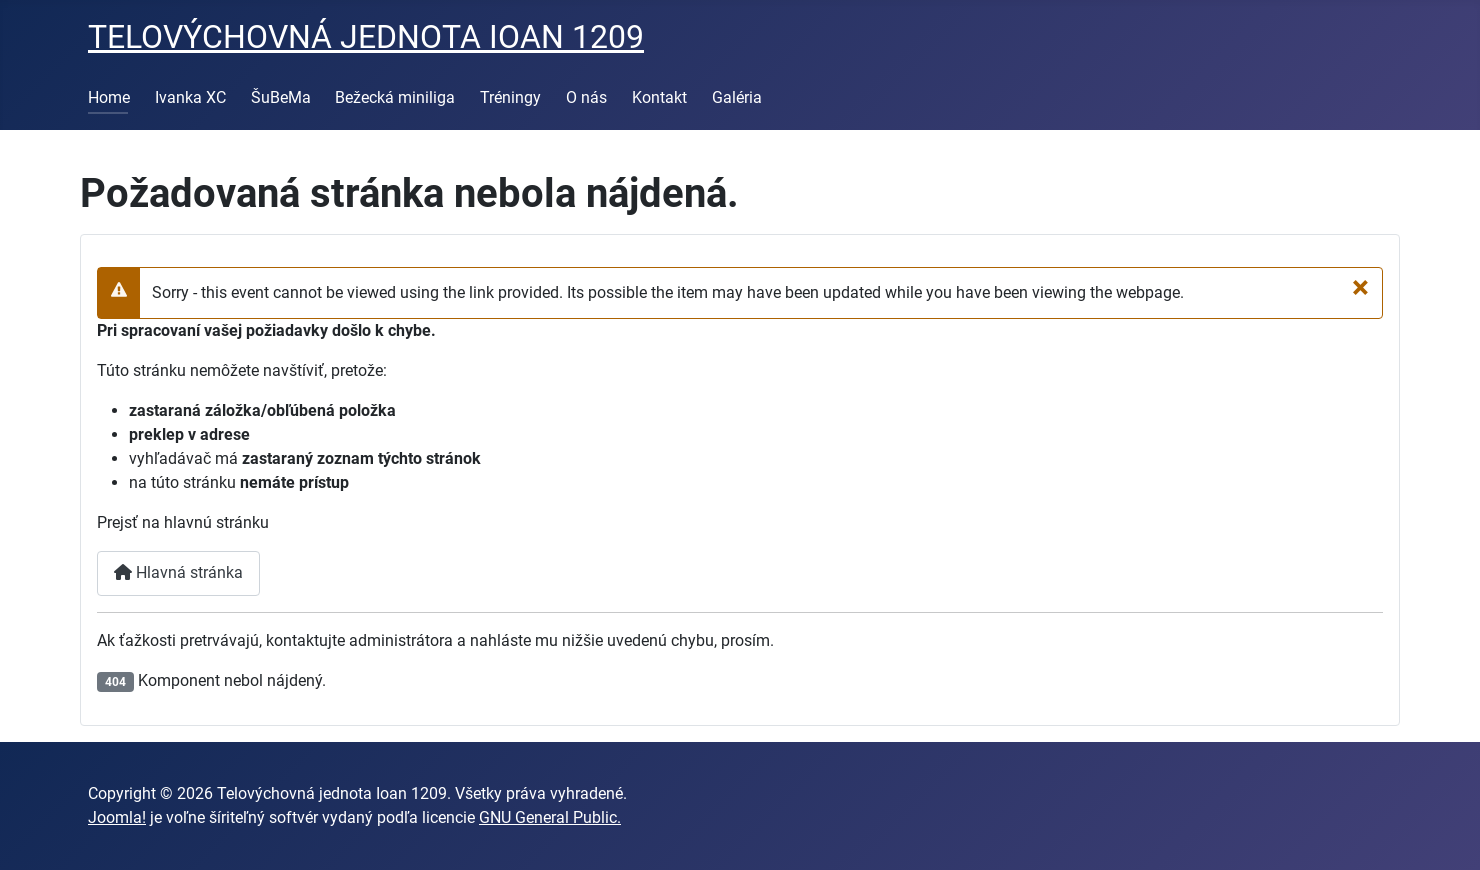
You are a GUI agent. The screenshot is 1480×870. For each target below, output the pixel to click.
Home (109, 97)
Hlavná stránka (178, 572)
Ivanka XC (190, 97)
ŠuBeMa (281, 97)
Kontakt (659, 97)
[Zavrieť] (1360, 287)
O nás (586, 97)
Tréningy (510, 97)
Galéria (737, 97)
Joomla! (117, 817)
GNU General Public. (550, 817)
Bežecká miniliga (395, 97)
